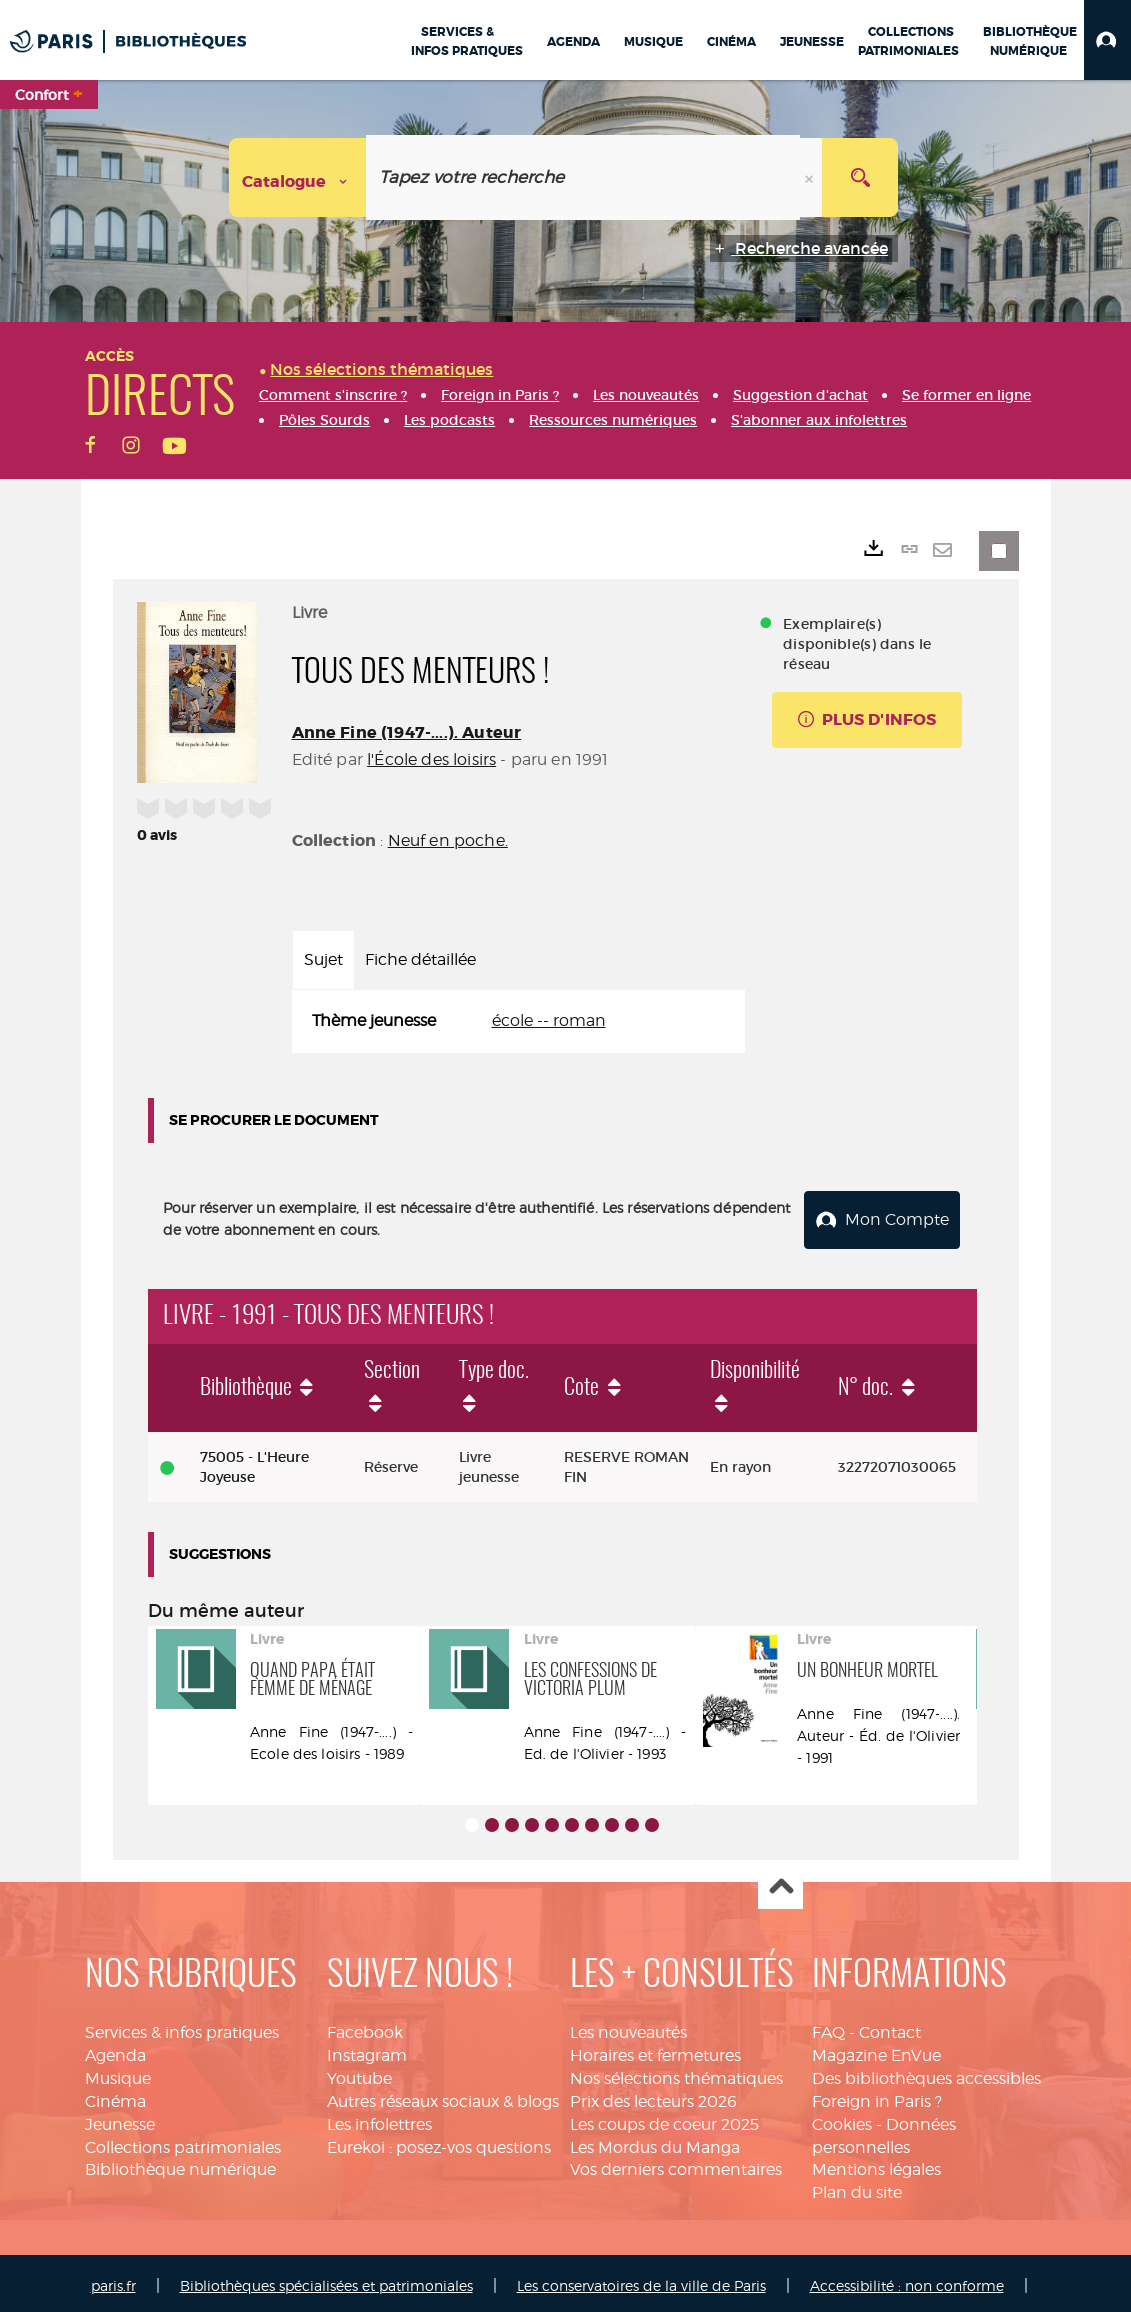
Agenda (115, 2049)
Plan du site (857, 2186)
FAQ (828, 2026)
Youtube (359, 2072)
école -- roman (549, 1020)
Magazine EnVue (876, 2049)
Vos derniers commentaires (676, 2163)
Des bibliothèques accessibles (926, 2072)
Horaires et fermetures (655, 2049)
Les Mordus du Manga (655, 2141)
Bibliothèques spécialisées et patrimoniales (326, 2279)
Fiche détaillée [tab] (420, 959)
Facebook (365, 2026)
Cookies (842, 2118)
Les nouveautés (628, 2026)
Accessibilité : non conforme (907, 2279)
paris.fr (113, 2279)
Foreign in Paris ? (877, 2095)
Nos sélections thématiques (676, 2072)
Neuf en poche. (448, 840)
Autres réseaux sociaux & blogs (443, 2095)
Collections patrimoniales (183, 2141)
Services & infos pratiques (182, 2026)
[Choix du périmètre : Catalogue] (298, 177)
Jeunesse (120, 2118)
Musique (118, 2072)
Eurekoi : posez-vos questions (439, 2141)
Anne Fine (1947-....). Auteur (407, 732)
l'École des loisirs (431, 759)
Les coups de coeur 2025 (664, 2118)
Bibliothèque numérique (180, 2163)
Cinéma (115, 2095)
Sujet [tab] (323, 959)
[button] (1107, 40)
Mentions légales (876, 2163)
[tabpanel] (519, 1021)
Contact (890, 2026)
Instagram (367, 2049)
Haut (780, 1881)
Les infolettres (379, 2118)
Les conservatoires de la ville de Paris (641, 2279)
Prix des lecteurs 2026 (653, 2095)
